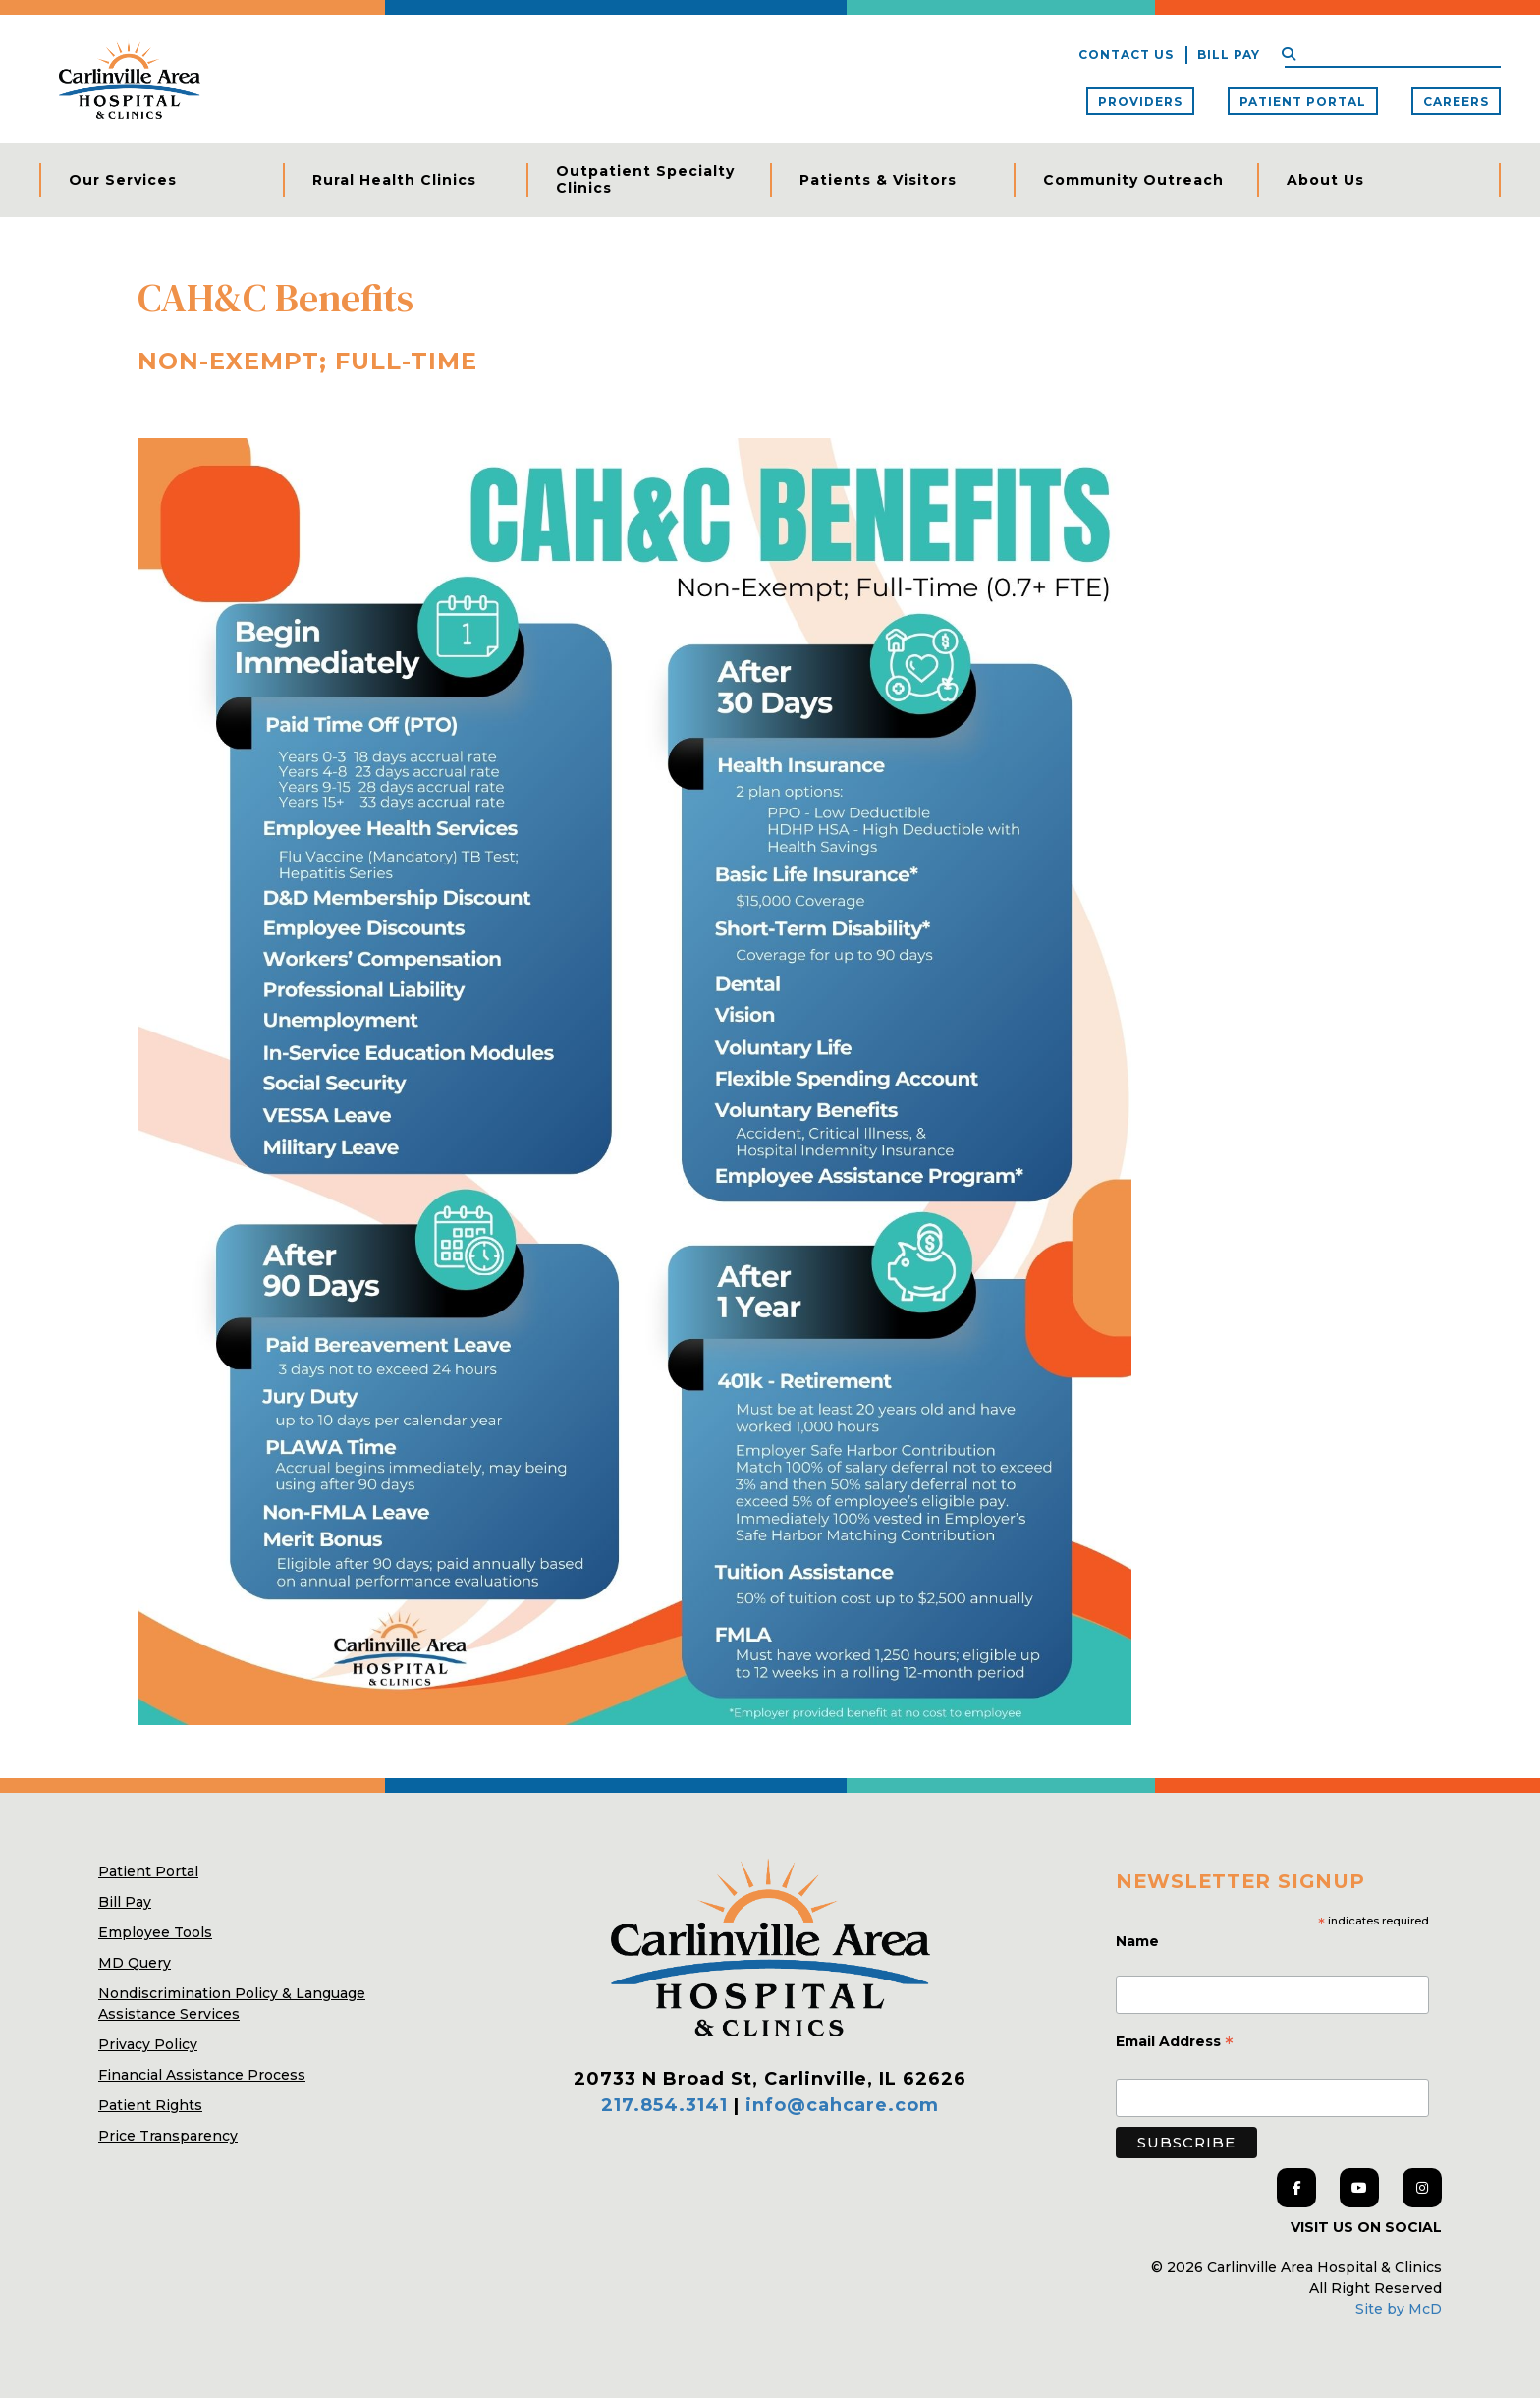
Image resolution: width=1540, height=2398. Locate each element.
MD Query (134, 1963)
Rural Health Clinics (394, 180)
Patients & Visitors (878, 180)
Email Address (1175, 2043)
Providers (1140, 101)
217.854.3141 (664, 2105)
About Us (1325, 180)
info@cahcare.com (842, 2105)
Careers (1456, 101)
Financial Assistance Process (201, 2075)
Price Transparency (168, 2136)
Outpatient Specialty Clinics (645, 179)
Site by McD (1398, 2308)
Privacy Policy (147, 2044)
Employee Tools (155, 1932)
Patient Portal (1302, 101)
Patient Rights (150, 2105)
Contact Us (1126, 54)
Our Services (123, 180)
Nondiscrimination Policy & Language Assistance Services (231, 2003)
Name (1139, 1941)
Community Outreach (1133, 180)
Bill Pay (1228, 54)
